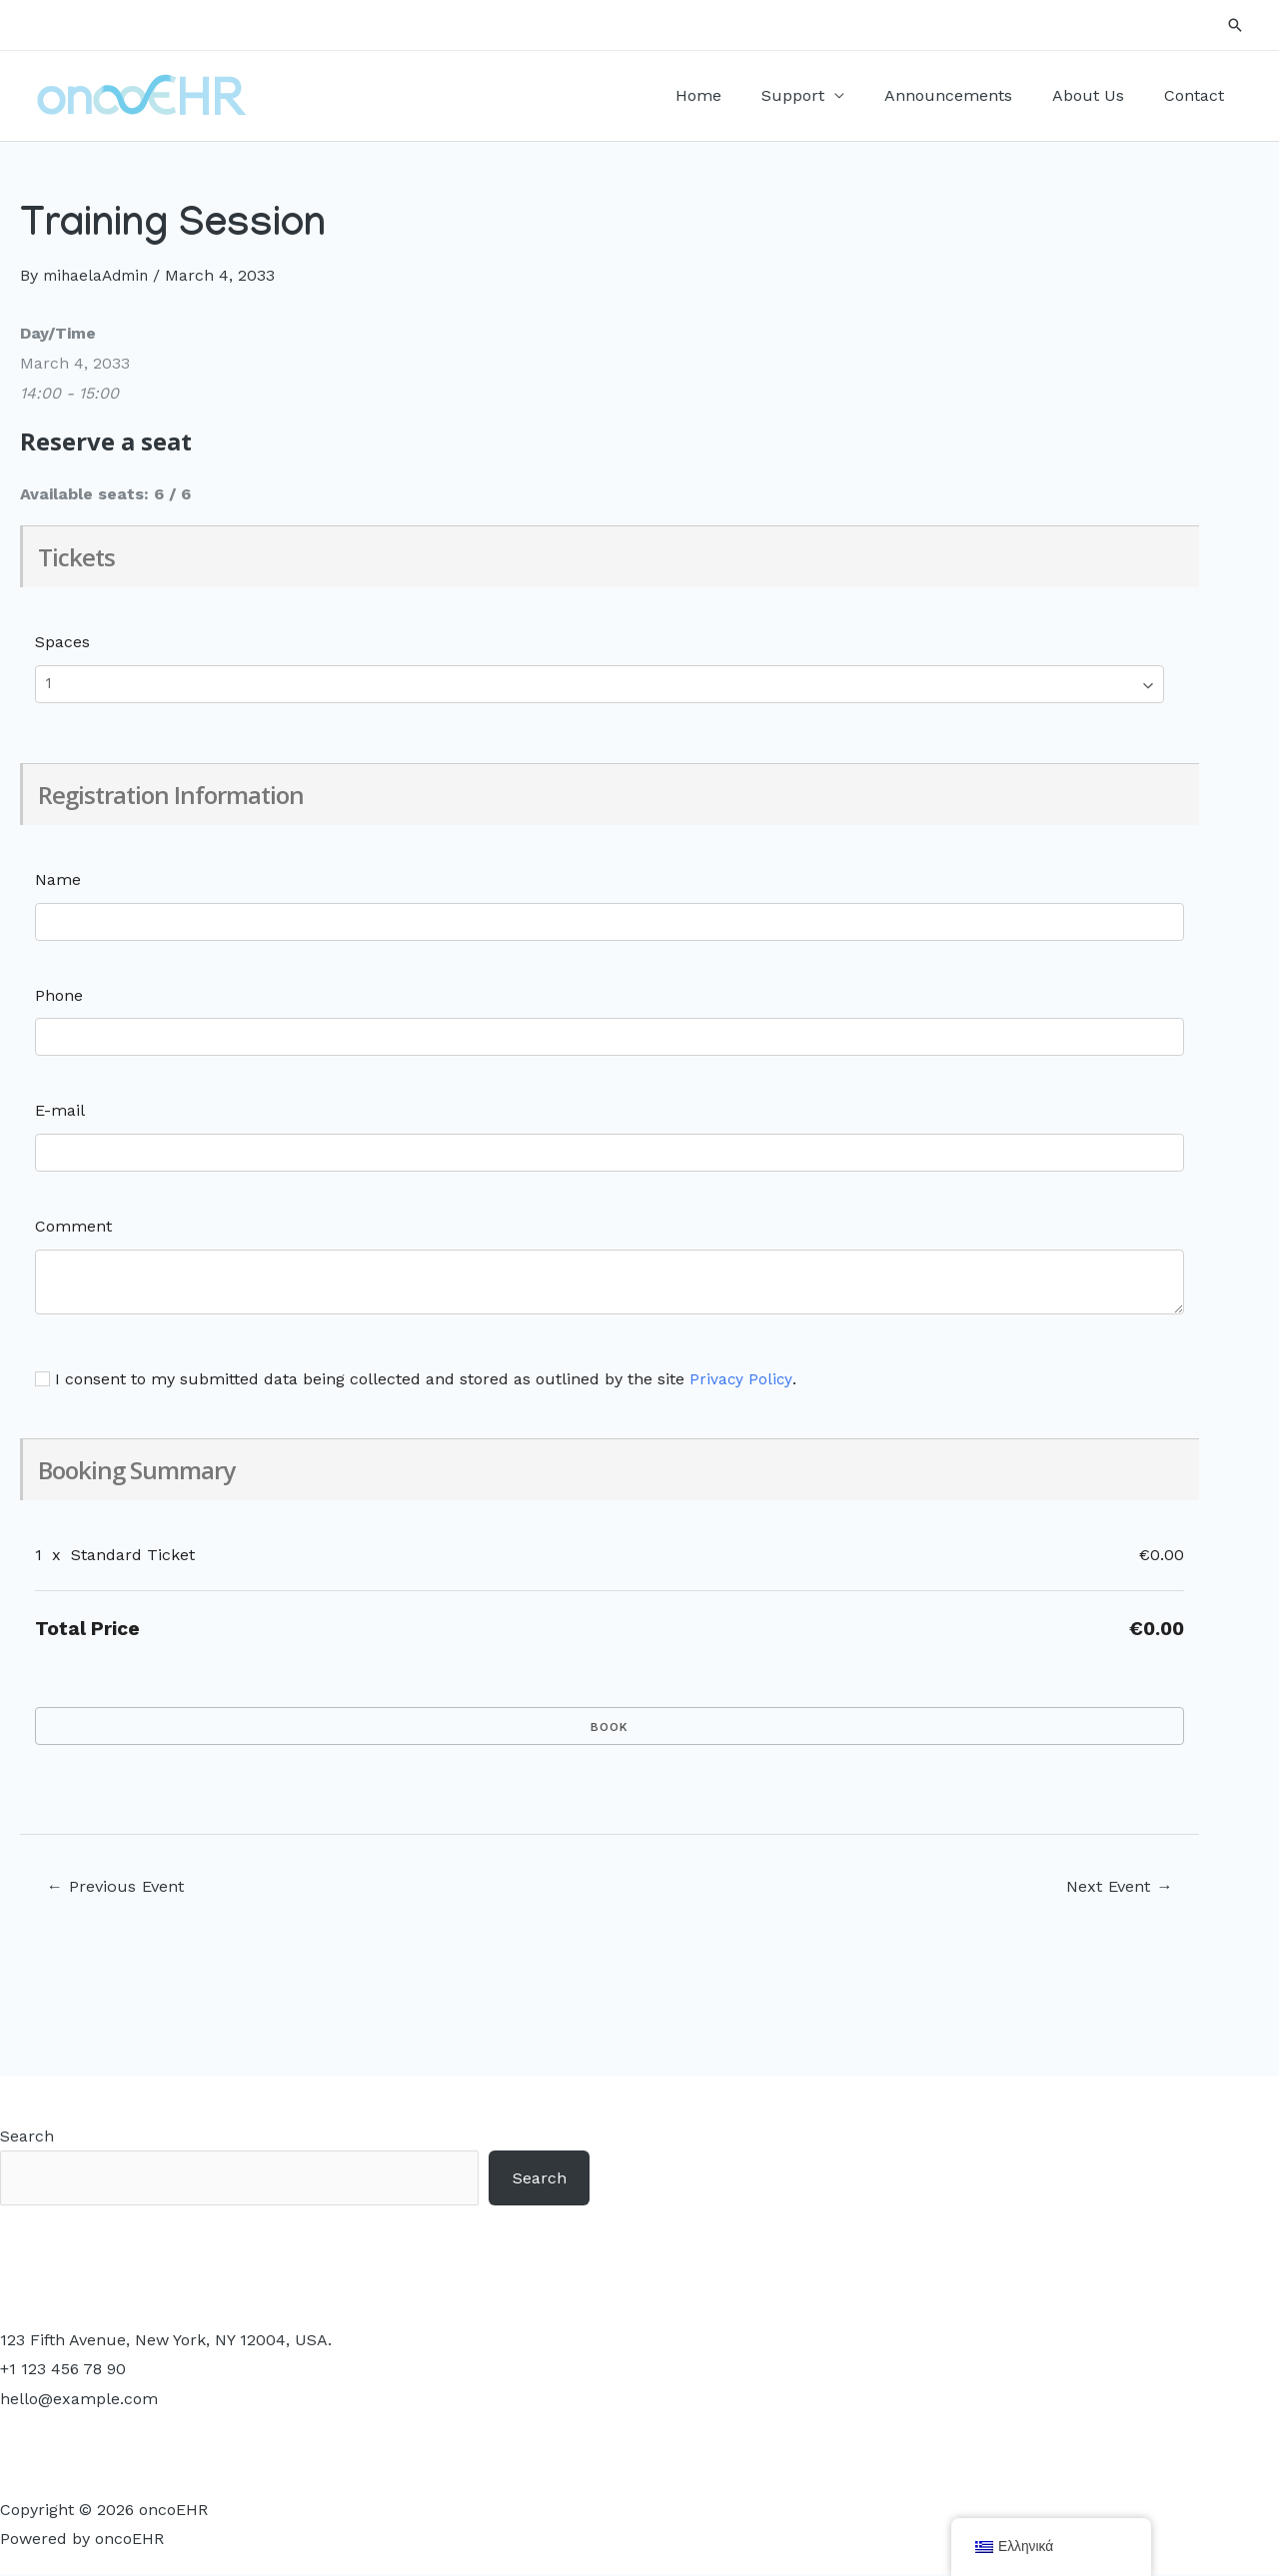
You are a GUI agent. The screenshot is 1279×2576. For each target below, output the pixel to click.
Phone (59, 995)
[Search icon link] (1235, 25)
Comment (73, 1226)
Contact (1198, 95)
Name (58, 879)
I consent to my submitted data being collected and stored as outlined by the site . (416, 1378)
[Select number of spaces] (599, 684)
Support (820, 95)
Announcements (968, 95)
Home (734, 95)
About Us (1100, 95)
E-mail (60, 1110)
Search (27, 2137)
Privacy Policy (741, 1378)
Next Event (1114, 1887)
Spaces (62, 641)
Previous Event (119, 1887)
